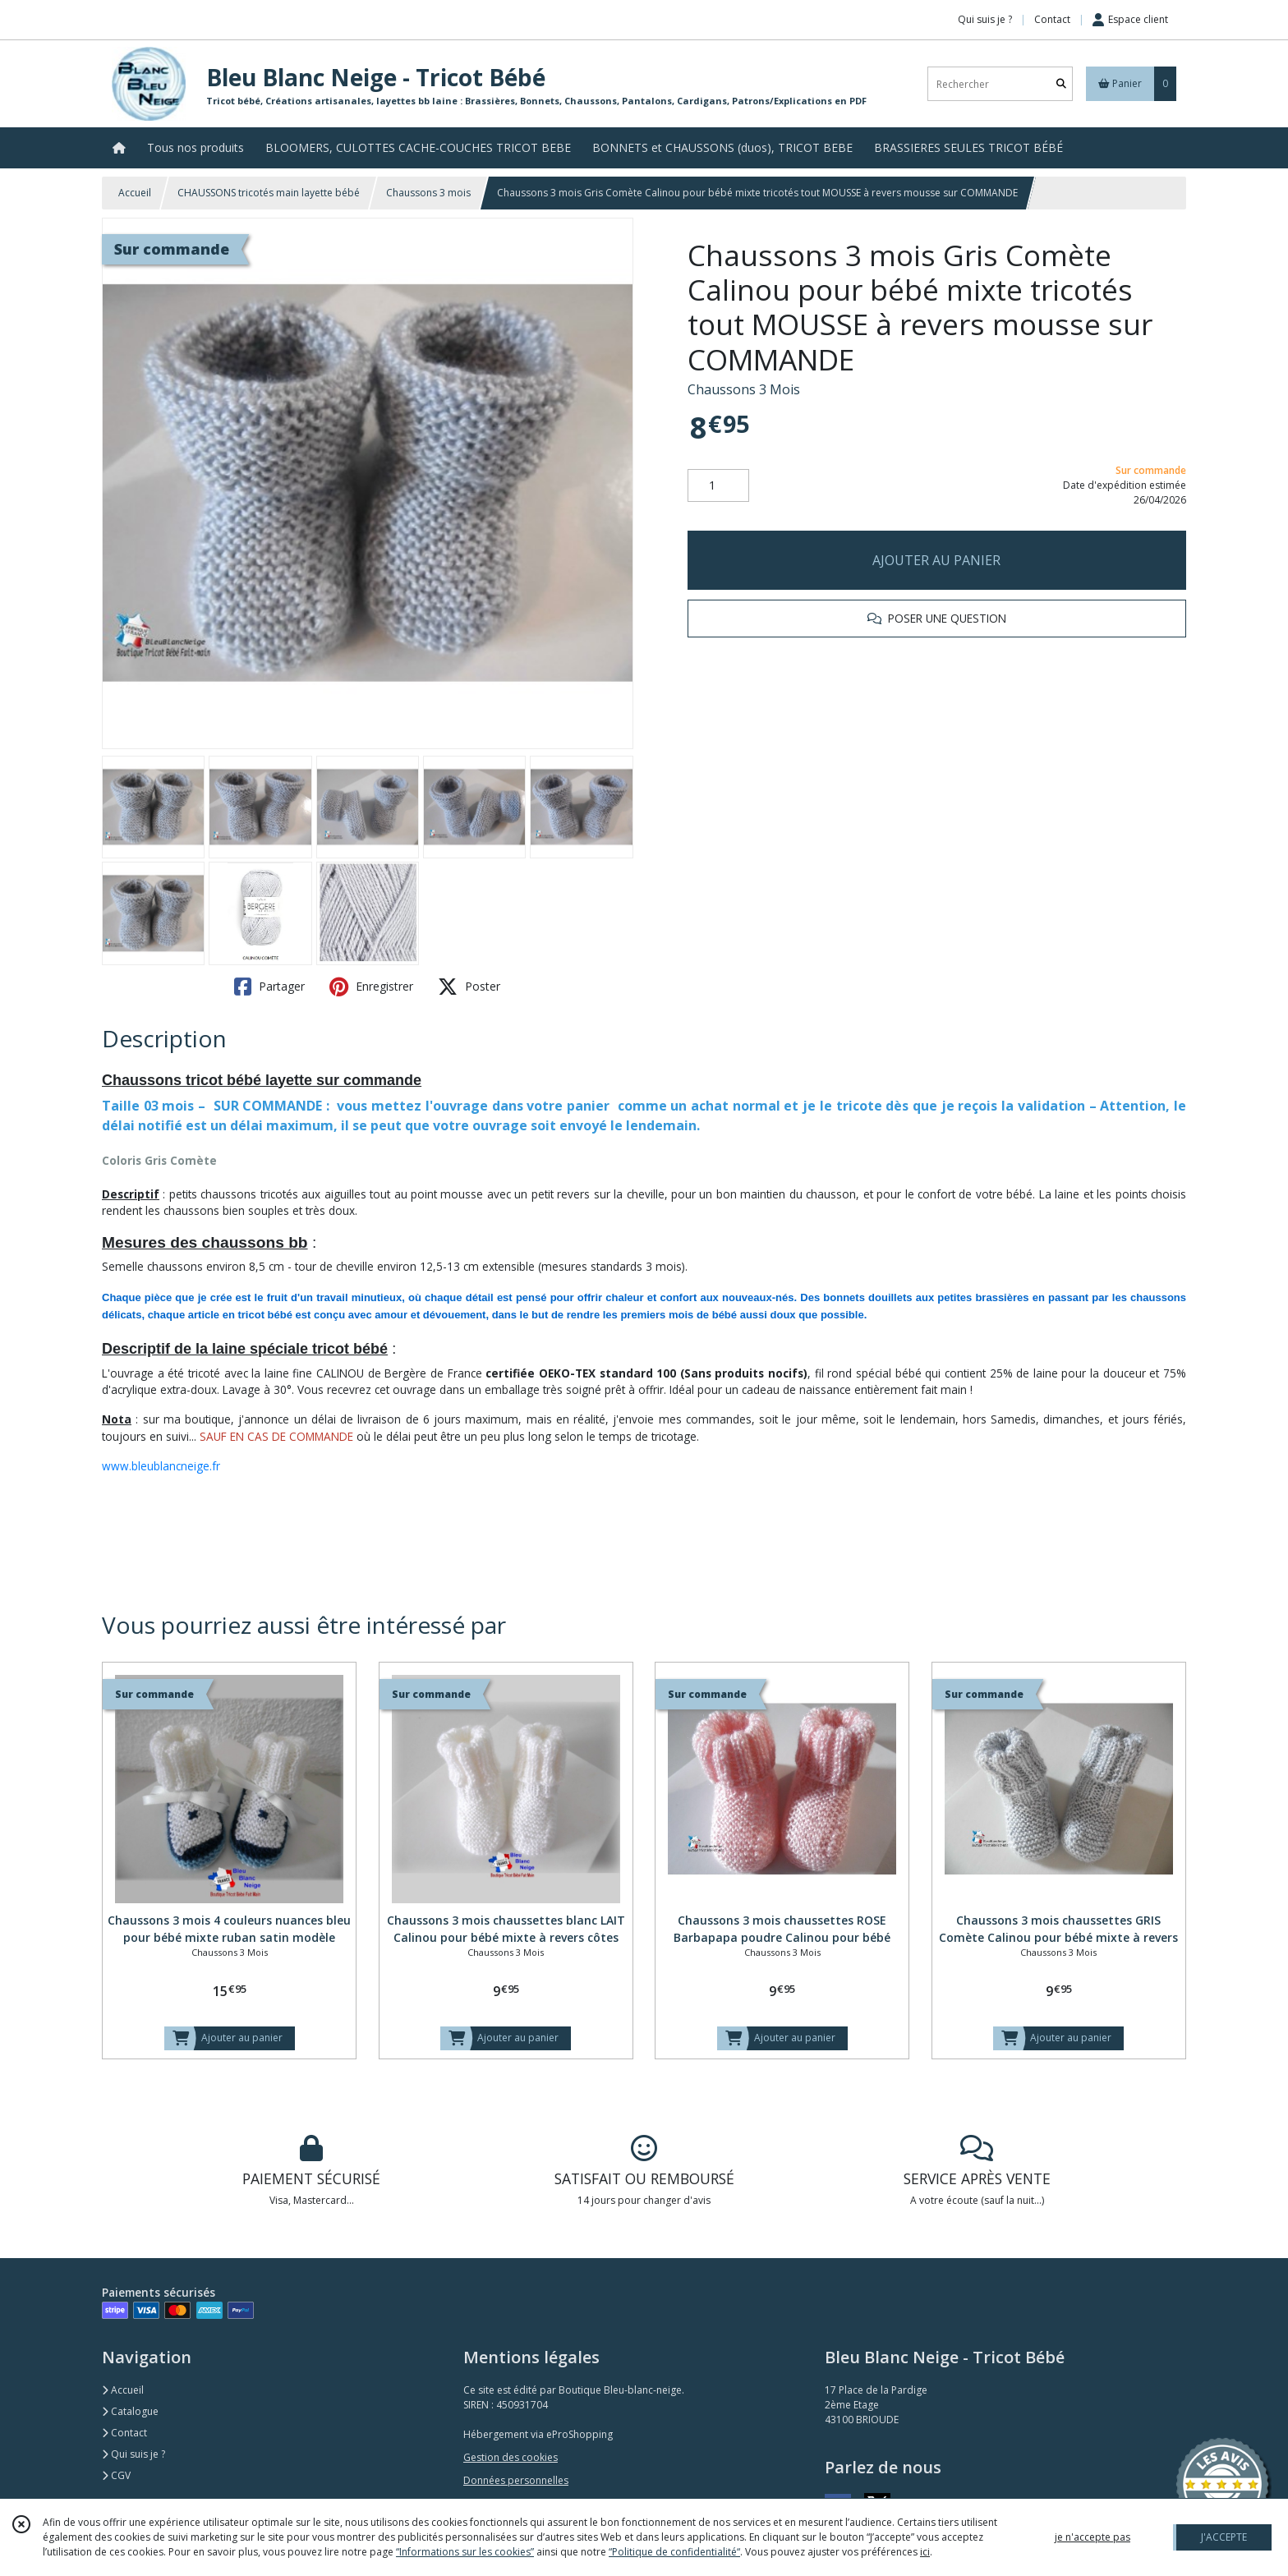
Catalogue (130, 2411)
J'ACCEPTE (1224, 2537)
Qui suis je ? (133, 2454)
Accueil (134, 193)
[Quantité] (718, 485)
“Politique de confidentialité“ (674, 2552)
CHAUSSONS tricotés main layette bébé (268, 193)
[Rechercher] (1061, 84)
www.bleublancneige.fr (161, 1466)
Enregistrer (371, 986)
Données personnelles (515, 2480)
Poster (469, 986)
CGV (116, 2475)
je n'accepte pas (1092, 2537)
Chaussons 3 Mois (744, 389)
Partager (269, 986)
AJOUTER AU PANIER (936, 560)
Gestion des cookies (510, 2457)
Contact (1052, 19)
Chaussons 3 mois (428, 193)
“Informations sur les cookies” (465, 2552)
